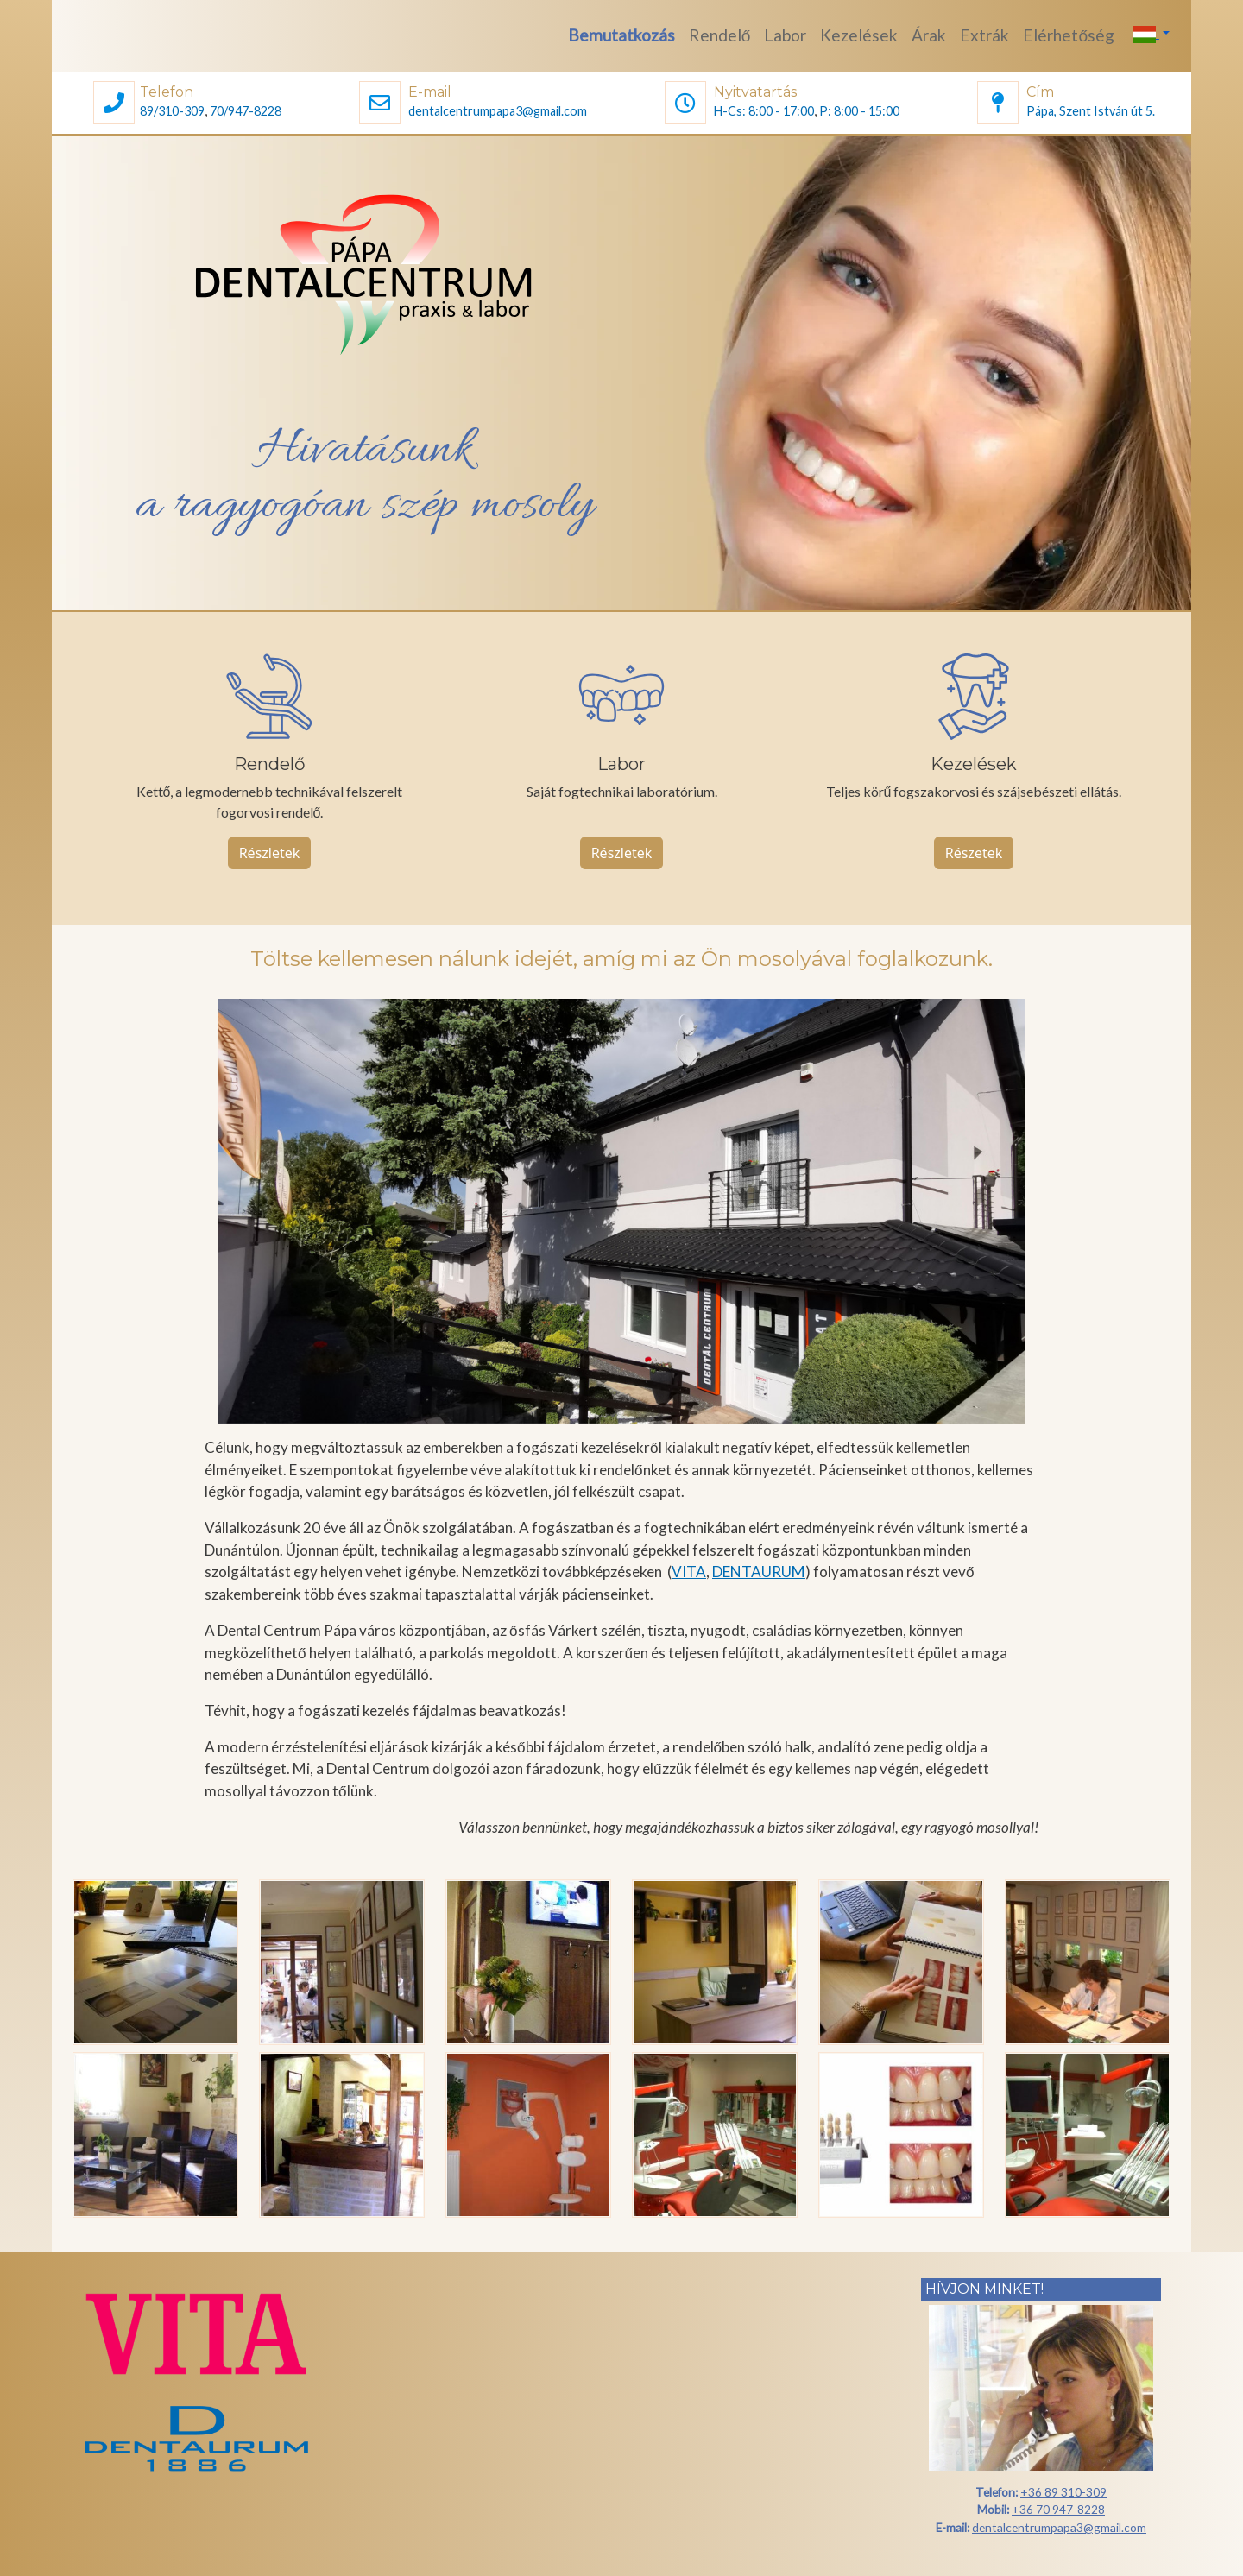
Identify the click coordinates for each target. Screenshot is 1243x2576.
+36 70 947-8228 (1058, 2509)
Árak (929, 35)
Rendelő (720, 35)
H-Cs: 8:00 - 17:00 (764, 111)
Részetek (974, 852)
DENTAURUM (758, 1572)
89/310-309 (172, 111)
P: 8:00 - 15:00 (859, 111)
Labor (785, 35)
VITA (689, 1572)
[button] (114, 105)
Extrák (984, 35)
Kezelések (859, 35)
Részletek (269, 852)
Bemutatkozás (621, 35)
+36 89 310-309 (1063, 2491)
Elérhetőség (1068, 35)
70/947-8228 (245, 111)
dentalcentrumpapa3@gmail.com (497, 111)
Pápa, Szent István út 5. (1090, 111)
